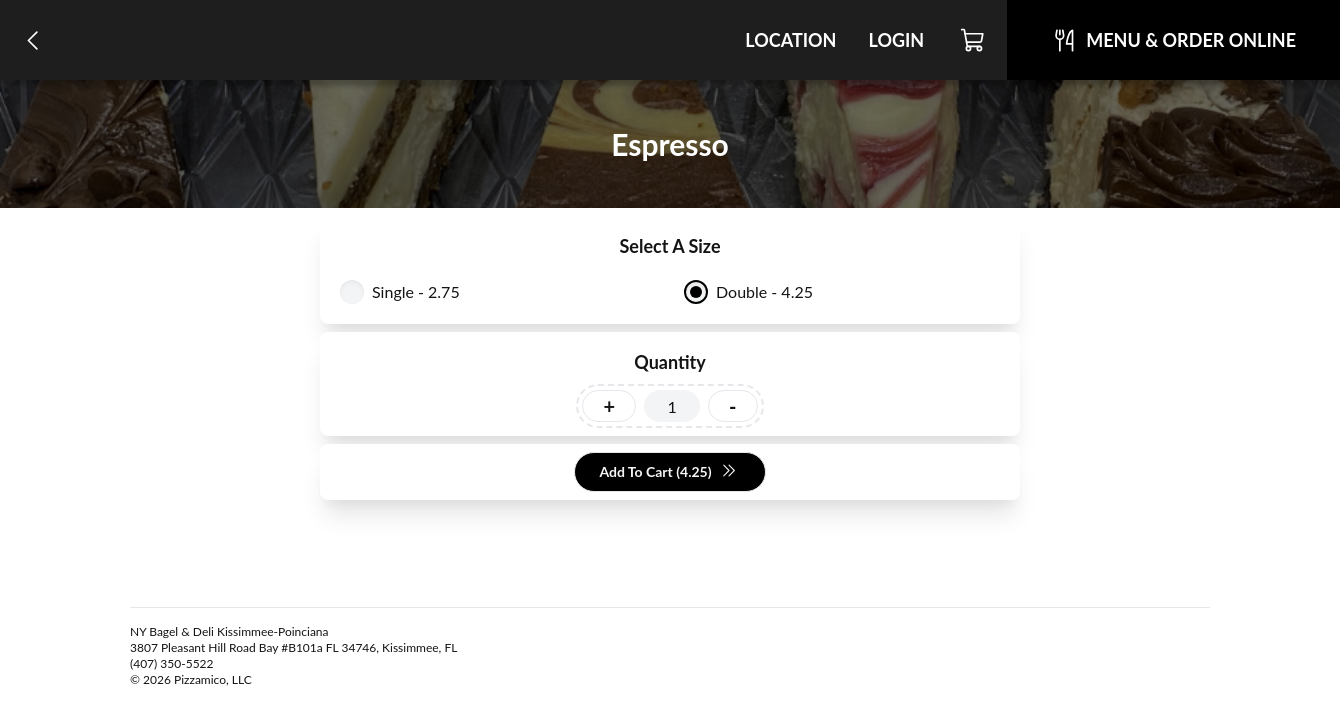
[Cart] (973, 40)
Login (896, 40)
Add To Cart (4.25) (667, 472)
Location (790, 40)
